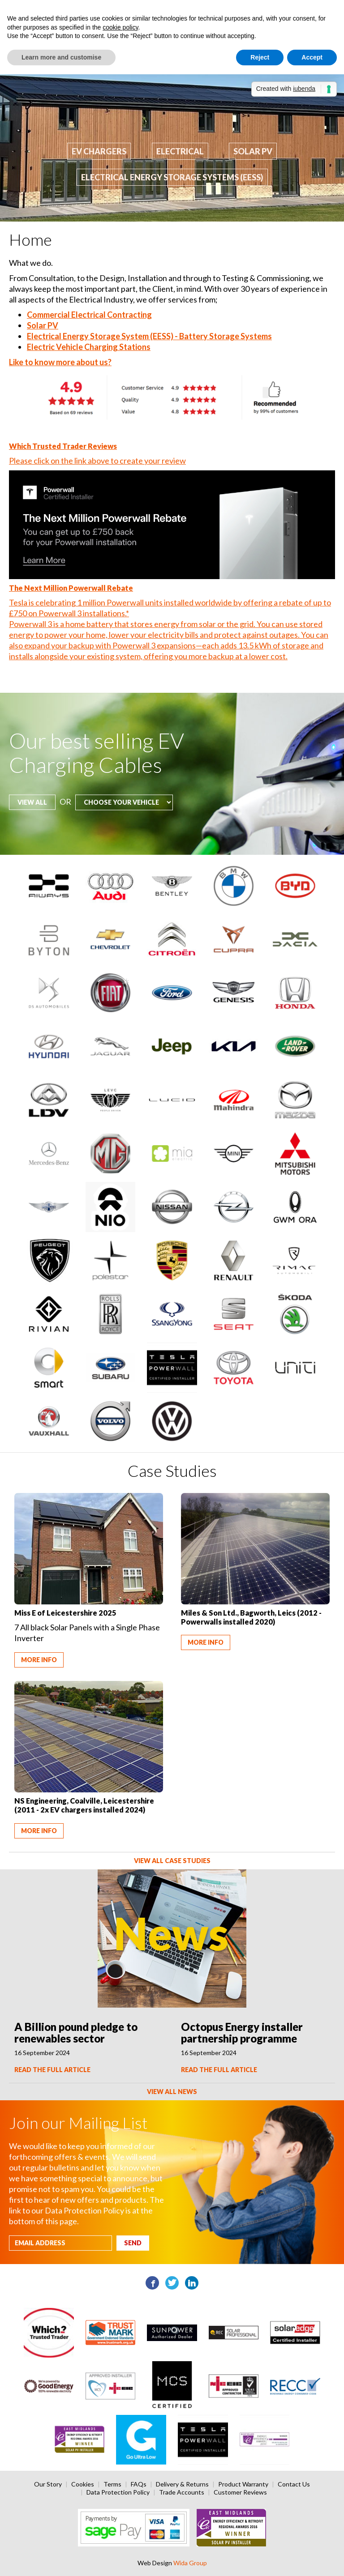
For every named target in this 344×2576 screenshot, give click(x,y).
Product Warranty (243, 2484)
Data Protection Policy (118, 2492)
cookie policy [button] (120, 27)
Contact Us (294, 2484)
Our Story (48, 2484)
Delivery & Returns (182, 2484)
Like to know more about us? (60, 362)
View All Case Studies (172, 1860)
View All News (172, 2091)
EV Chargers (99, 151)
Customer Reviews (240, 2492)
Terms (112, 2484)
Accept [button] (311, 57)
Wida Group (190, 2563)
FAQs (138, 2484)
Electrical (180, 151)
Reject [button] (259, 57)
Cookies (82, 2484)
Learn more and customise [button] (61, 57)
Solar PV (252, 151)
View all (32, 802)
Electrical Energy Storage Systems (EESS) (172, 177)
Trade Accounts (181, 2492)
